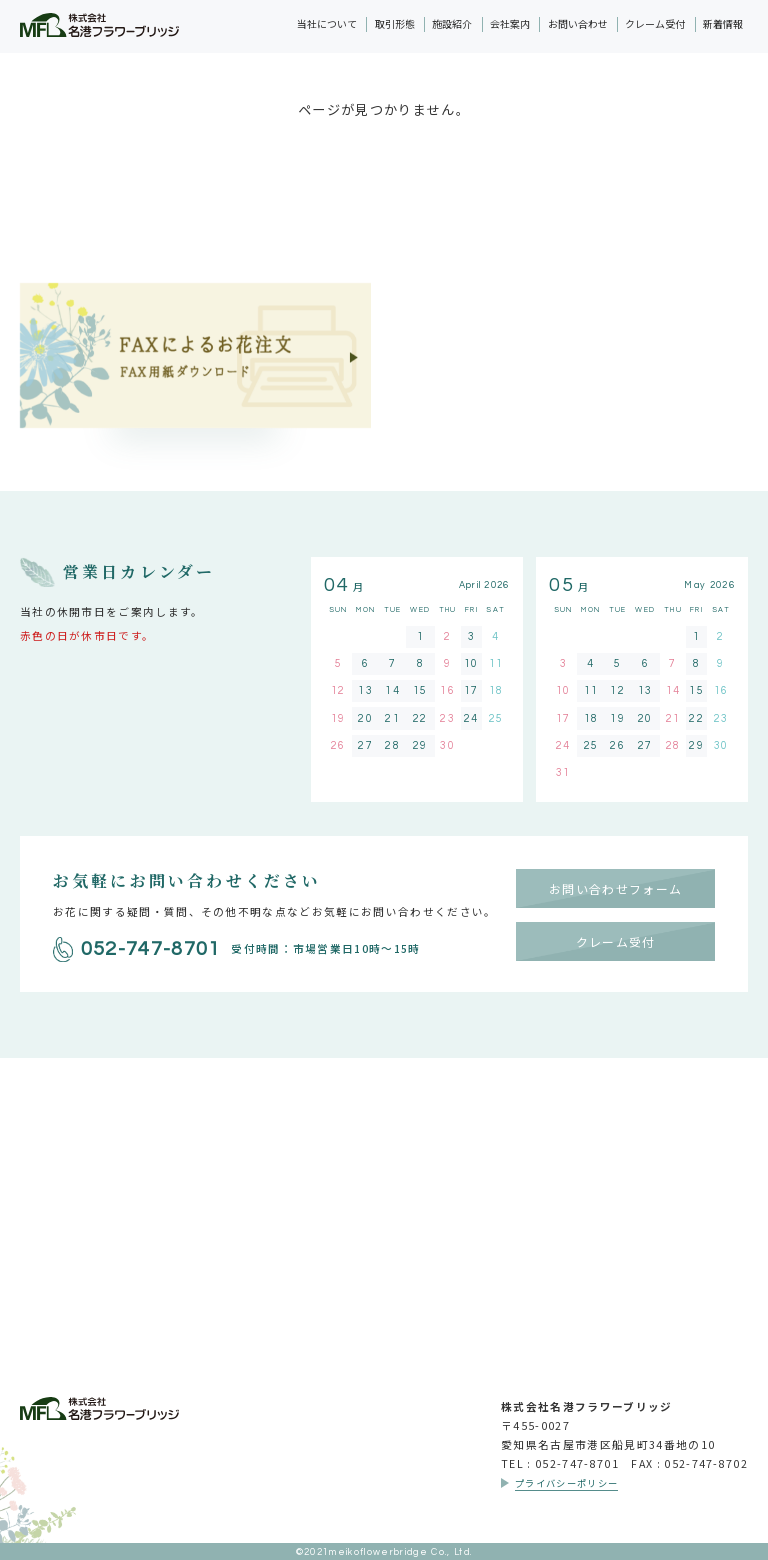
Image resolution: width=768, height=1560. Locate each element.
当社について (327, 24)
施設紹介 (452, 24)
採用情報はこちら (384, 1231)
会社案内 (510, 24)
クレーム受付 (655, 24)
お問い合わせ (578, 24)
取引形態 (395, 24)
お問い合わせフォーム (615, 888)
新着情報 (723, 24)
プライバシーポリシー (566, 1483)
